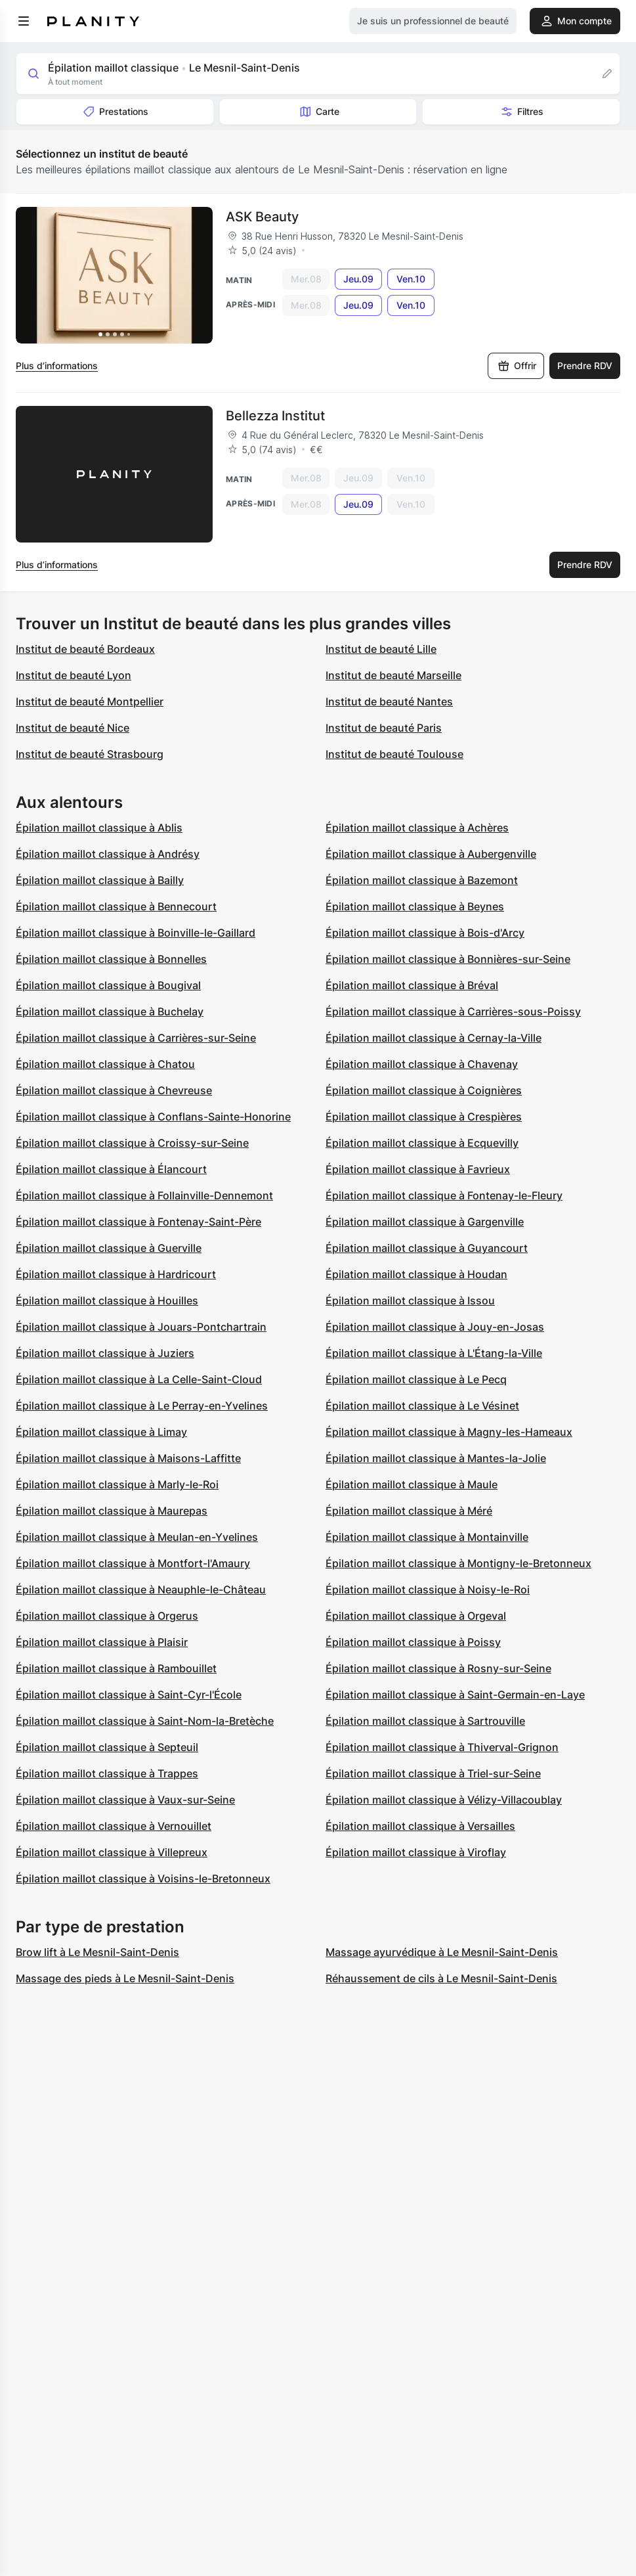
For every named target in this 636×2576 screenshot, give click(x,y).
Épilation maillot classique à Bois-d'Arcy (425, 932)
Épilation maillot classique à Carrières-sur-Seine (136, 1037)
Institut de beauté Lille (381, 648)
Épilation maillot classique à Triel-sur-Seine (433, 1773)
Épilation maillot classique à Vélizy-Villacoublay (444, 1799)
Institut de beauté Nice (72, 727)
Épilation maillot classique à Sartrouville (425, 1720)
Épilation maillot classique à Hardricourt (116, 1274)
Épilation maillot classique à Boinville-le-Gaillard (135, 932)
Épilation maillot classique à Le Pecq (416, 1379)
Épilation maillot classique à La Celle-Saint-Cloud (139, 1379)
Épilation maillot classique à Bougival (108, 985)
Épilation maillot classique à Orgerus (107, 1615)
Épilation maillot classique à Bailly (100, 880)
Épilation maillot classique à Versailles (420, 1825)
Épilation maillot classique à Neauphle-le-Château (141, 1589)
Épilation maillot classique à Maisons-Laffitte (128, 1458)
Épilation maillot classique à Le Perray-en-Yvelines (142, 1405)
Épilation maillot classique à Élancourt (111, 1169)
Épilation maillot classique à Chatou (105, 1064)
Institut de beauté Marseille (393, 675)
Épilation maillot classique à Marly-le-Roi (117, 1484)
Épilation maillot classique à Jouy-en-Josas (435, 1326)
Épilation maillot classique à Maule (412, 1484)
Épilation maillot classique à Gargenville (425, 1221)
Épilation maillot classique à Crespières (424, 1116)
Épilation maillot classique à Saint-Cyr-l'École (129, 1694)
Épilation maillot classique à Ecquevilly (422, 1142)
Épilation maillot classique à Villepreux (111, 1852)
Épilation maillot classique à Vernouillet (113, 1825)
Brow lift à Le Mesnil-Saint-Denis (97, 1952)
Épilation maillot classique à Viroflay (416, 1852)
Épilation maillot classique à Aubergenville (431, 853)
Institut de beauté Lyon (73, 675)
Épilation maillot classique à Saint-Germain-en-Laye (455, 1694)
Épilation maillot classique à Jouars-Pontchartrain (141, 1326)
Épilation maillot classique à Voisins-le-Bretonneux (143, 1878)
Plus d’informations (57, 365)
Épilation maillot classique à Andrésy (108, 853)
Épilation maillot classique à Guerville (108, 1248)
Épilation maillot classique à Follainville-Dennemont (144, 1195)
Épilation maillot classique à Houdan (416, 1274)
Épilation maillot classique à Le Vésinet (422, 1405)
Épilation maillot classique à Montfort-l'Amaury (133, 1563)
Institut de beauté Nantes (389, 701)
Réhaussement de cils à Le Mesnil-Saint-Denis (441, 1978)
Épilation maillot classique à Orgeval (416, 1615)
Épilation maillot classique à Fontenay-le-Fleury (444, 1195)
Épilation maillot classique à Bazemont (422, 880)
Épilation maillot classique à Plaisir (102, 1642)
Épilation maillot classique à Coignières (424, 1090)
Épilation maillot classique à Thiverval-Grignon (442, 1747)
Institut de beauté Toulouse (394, 754)
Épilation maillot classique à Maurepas (111, 1510)
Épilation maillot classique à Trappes (107, 1773)
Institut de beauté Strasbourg (89, 754)
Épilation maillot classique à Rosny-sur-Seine (438, 1668)
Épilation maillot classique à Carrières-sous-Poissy (453, 1011)
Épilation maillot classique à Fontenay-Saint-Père (138, 1221)
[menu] (24, 21)
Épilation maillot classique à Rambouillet (116, 1668)
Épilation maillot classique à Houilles (107, 1300)
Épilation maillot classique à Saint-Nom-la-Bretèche (145, 1720)
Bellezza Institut (275, 416)
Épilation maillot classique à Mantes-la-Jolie (436, 1458)
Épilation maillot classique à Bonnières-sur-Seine (448, 959)
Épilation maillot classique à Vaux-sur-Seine (125, 1799)
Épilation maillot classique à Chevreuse (114, 1090)
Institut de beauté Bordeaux (85, 648)
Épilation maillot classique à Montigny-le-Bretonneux (458, 1563)
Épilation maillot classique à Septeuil (107, 1747)
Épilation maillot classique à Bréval (412, 985)
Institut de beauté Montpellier (89, 701)
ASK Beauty (262, 217)
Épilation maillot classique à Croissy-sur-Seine (132, 1142)
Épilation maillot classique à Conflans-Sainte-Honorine (153, 1116)
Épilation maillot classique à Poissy (413, 1642)
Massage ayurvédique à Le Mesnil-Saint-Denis (442, 1952)
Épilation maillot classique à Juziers (105, 1353)
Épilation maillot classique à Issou (410, 1300)
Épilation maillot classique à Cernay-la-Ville (433, 1037)
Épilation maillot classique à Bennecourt (116, 906)
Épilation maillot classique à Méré (409, 1510)
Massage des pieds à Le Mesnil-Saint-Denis (125, 1978)
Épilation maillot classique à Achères (417, 827)
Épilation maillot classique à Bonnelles (111, 959)
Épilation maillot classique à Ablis (99, 827)
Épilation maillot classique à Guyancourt (427, 1248)
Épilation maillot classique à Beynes (415, 906)
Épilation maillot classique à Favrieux (418, 1169)
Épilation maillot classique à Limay (101, 1431)
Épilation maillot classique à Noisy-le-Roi (428, 1589)
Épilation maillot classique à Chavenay (422, 1064)
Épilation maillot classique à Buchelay (109, 1011)
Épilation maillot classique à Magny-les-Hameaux (449, 1431)
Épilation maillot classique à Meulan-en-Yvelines (137, 1536)
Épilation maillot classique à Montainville (427, 1536)
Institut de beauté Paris (384, 727)
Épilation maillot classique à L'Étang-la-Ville (434, 1353)
